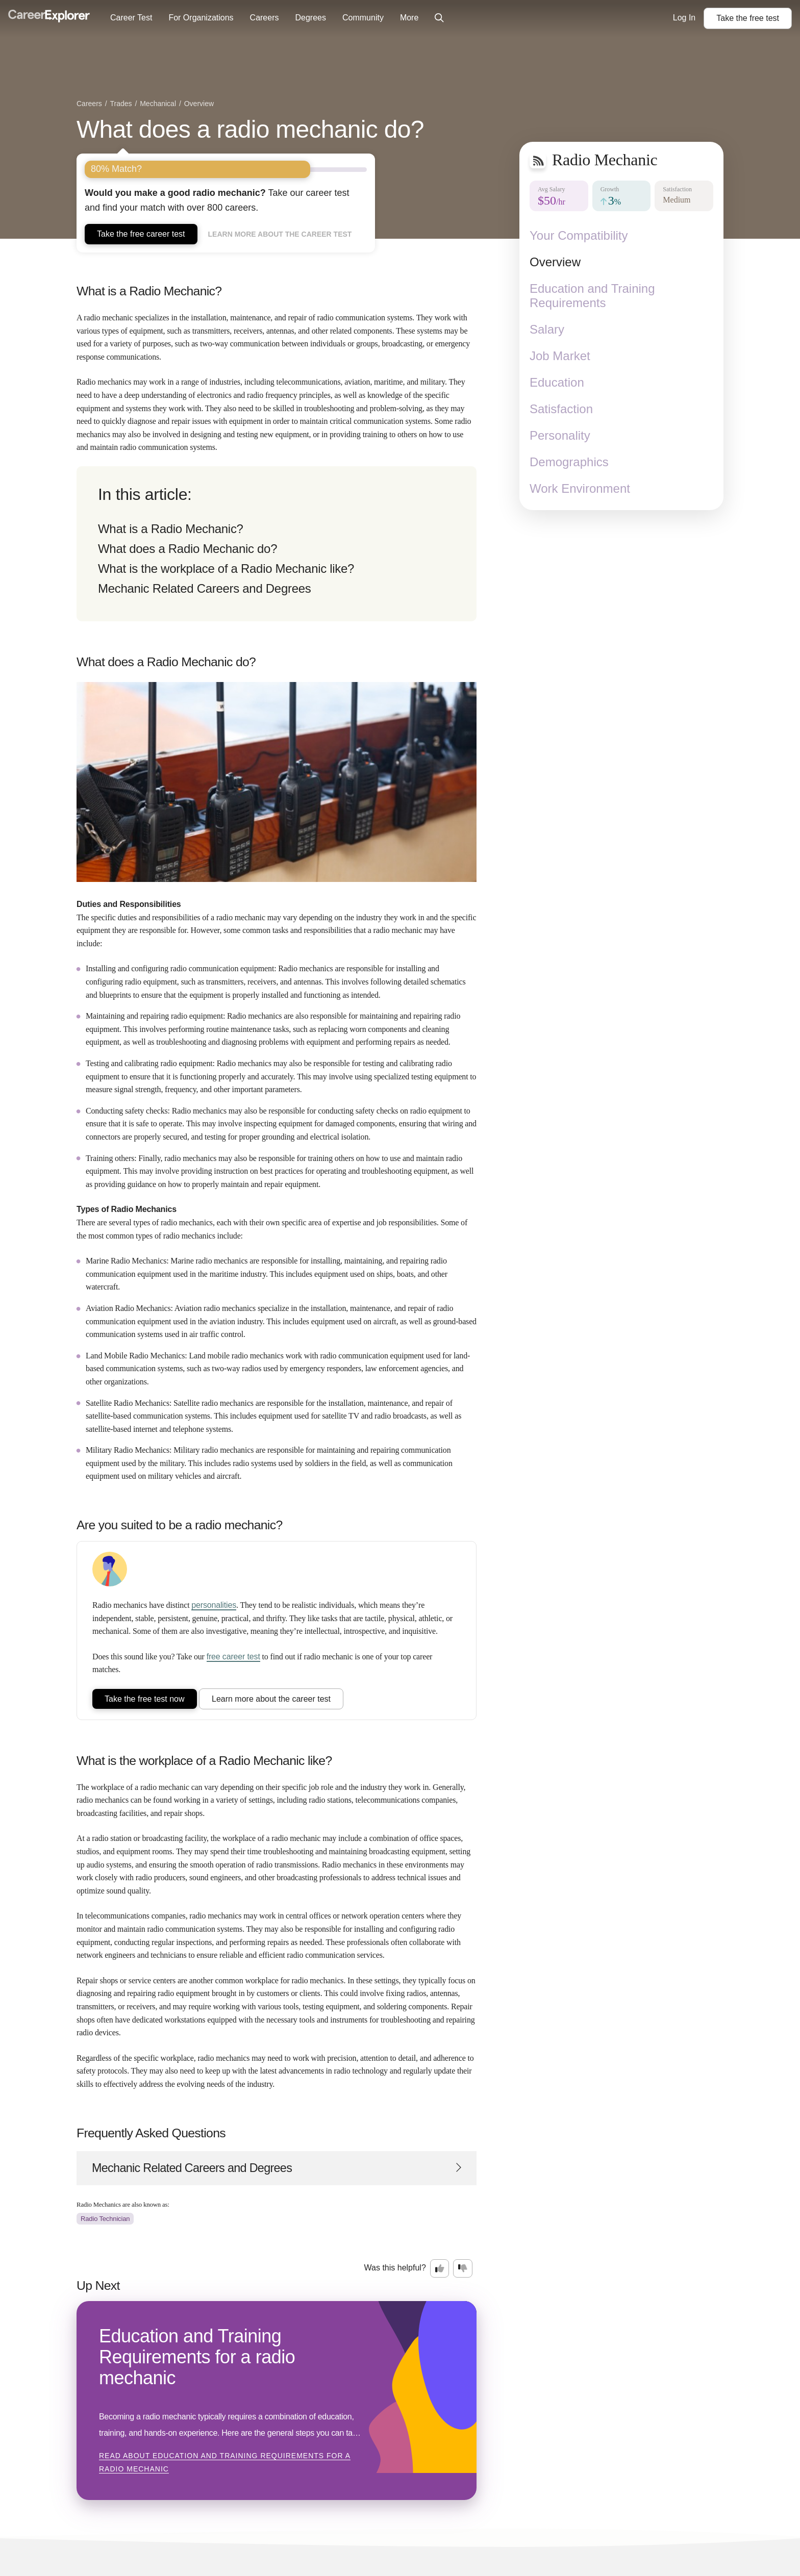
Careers (264, 17)
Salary (547, 329)
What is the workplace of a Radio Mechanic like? (226, 568)
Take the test (747, 18)
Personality (560, 435)
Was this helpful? (395, 2267)
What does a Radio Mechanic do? (187, 548)
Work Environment (580, 488)
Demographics (569, 462)
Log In (684, 17)
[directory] (277, 543)
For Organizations (200, 17)
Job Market (560, 356)
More (409, 17)
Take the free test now (145, 1699)
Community (363, 17)
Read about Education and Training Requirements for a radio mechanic (225, 2462)
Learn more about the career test (280, 234)
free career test (233, 1656)
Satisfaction (561, 409)
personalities (213, 1605)
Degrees (310, 17)
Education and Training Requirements (592, 296)
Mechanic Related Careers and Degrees (204, 588)
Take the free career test (141, 234)
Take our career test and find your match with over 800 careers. (217, 200)
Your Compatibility (579, 235)
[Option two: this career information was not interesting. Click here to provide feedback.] (462, 2268)
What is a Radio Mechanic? (170, 529)
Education (557, 382)
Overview (555, 262)
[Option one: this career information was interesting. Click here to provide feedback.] (439, 2268)
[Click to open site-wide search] (439, 18)
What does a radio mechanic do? (250, 129)
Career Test (131, 17)
